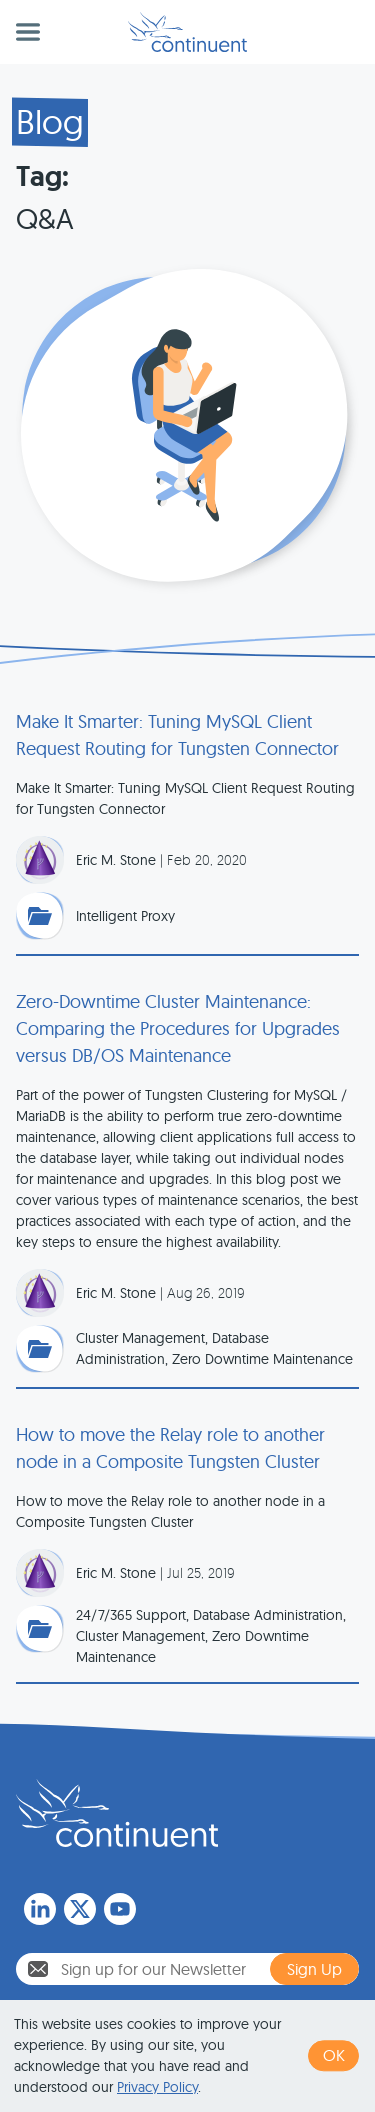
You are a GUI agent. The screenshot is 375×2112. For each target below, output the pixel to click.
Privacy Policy (157, 2087)
